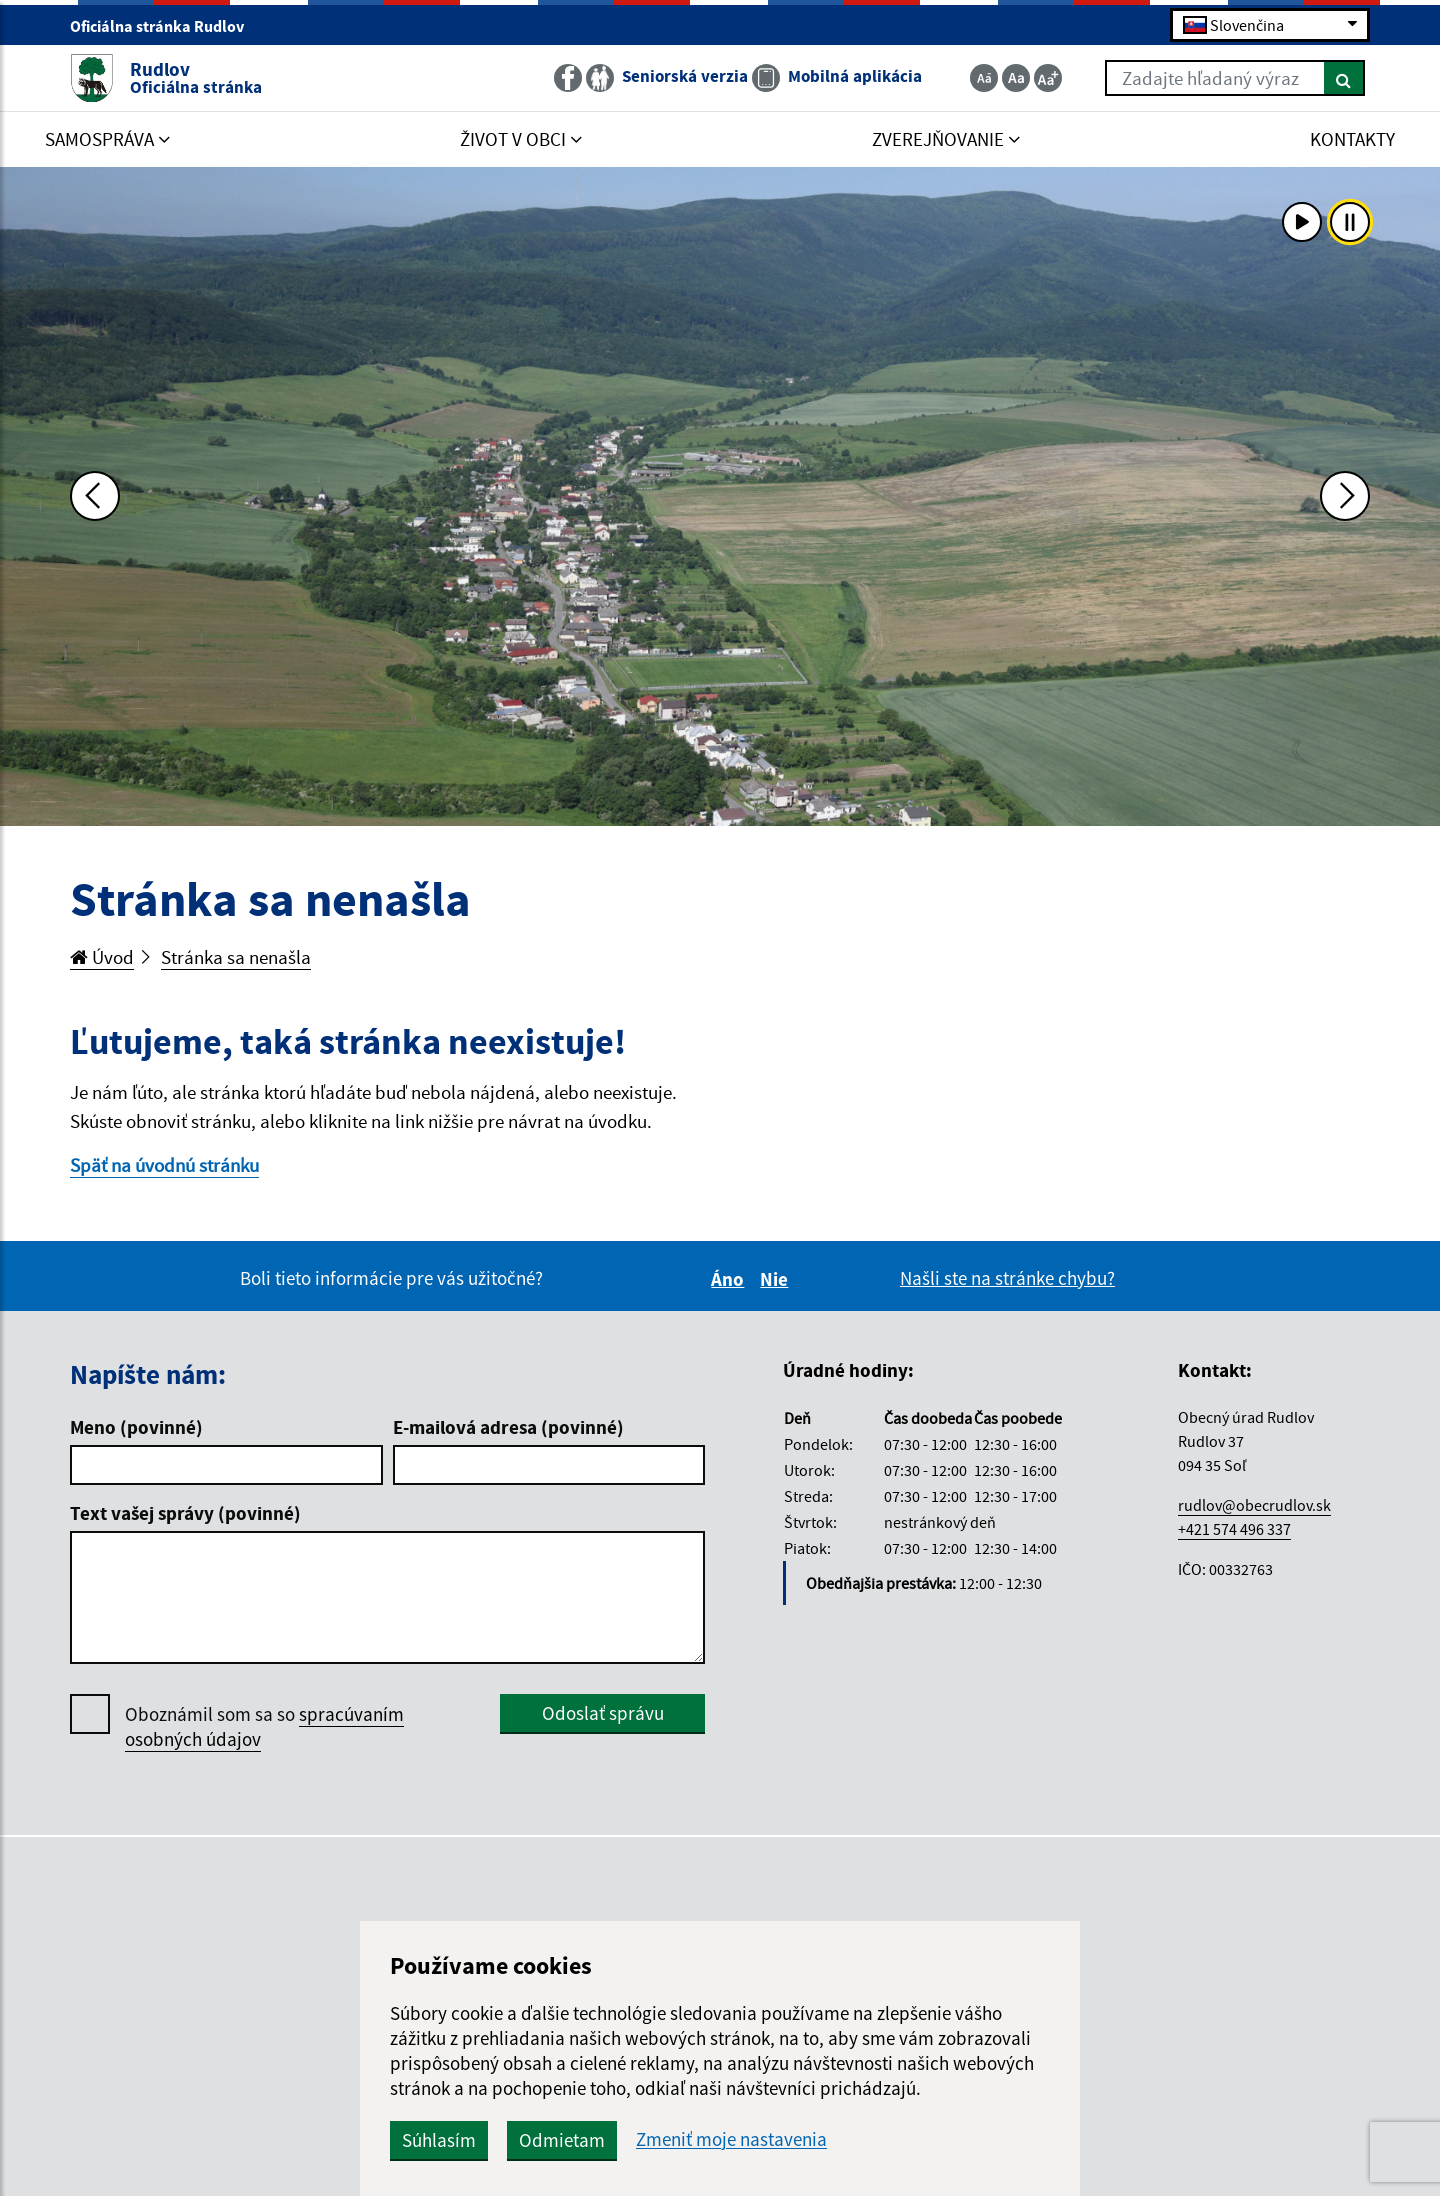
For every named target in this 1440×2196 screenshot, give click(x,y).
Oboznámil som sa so (264, 1727)
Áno (730, 1279)
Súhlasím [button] (439, 2140)
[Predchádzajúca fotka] (95, 496)
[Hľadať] (1344, 78)
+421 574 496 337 (1234, 1529)
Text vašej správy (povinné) (185, 1513)
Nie (777, 1279)
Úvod (102, 957)
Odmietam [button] (562, 2140)
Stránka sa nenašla (236, 957)
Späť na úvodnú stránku (164, 1165)
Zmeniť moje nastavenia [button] (731, 2139)
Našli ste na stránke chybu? (1007, 1278)
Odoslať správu (603, 1713)
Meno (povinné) (136, 1427)
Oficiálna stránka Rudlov (165, 26)
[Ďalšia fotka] (1345, 496)
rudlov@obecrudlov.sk (1254, 1505)
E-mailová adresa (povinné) (508, 1427)
